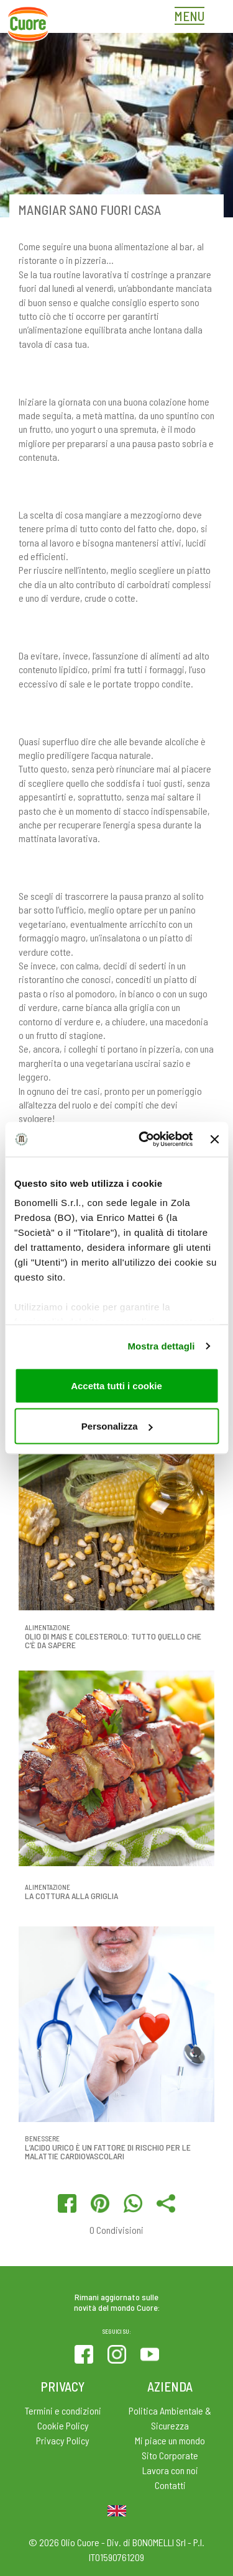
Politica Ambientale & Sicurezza (170, 2418)
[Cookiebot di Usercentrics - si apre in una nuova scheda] (143, 1140)
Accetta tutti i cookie (116, 1385)
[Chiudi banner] (214, 1139)
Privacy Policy (62, 2440)
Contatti (170, 2485)
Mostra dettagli (160, 1346)
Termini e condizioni (63, 2410)
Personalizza (117, 1426)
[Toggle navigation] (192, 17)
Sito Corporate (170, 2455)
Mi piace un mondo (170, 2440)
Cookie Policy (63, 2425)
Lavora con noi (170, 2470)
